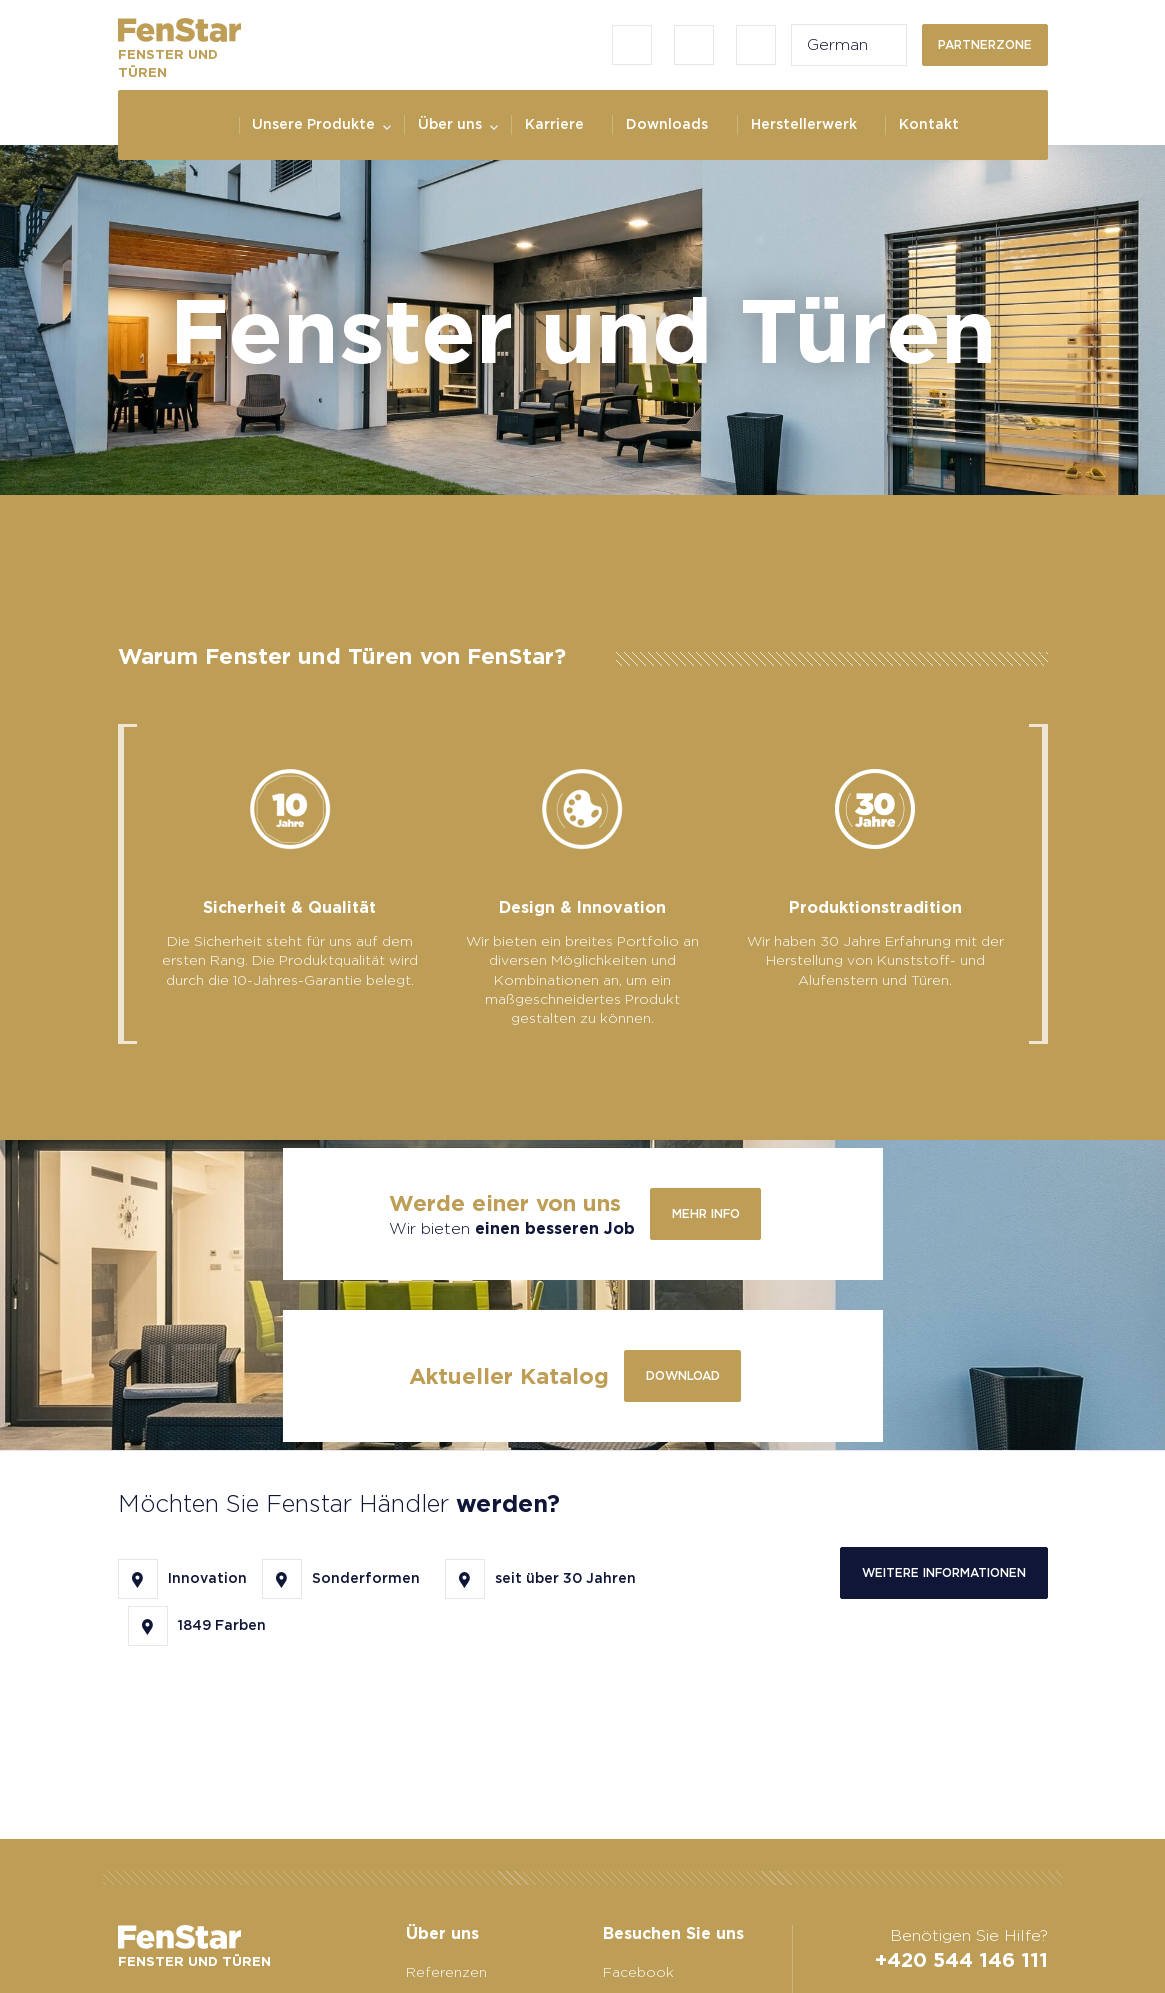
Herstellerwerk (804, 124)
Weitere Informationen (944, 1572)
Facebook (638, 1972)
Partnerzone (985, 44)
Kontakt (929, 124)
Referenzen (446, 1972)
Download (683, 1375)
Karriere (554, 124)
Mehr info (706, 1213)
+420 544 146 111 (961, 1960)
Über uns (450, 124)
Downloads (667, 124)
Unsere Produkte (313, 124)
